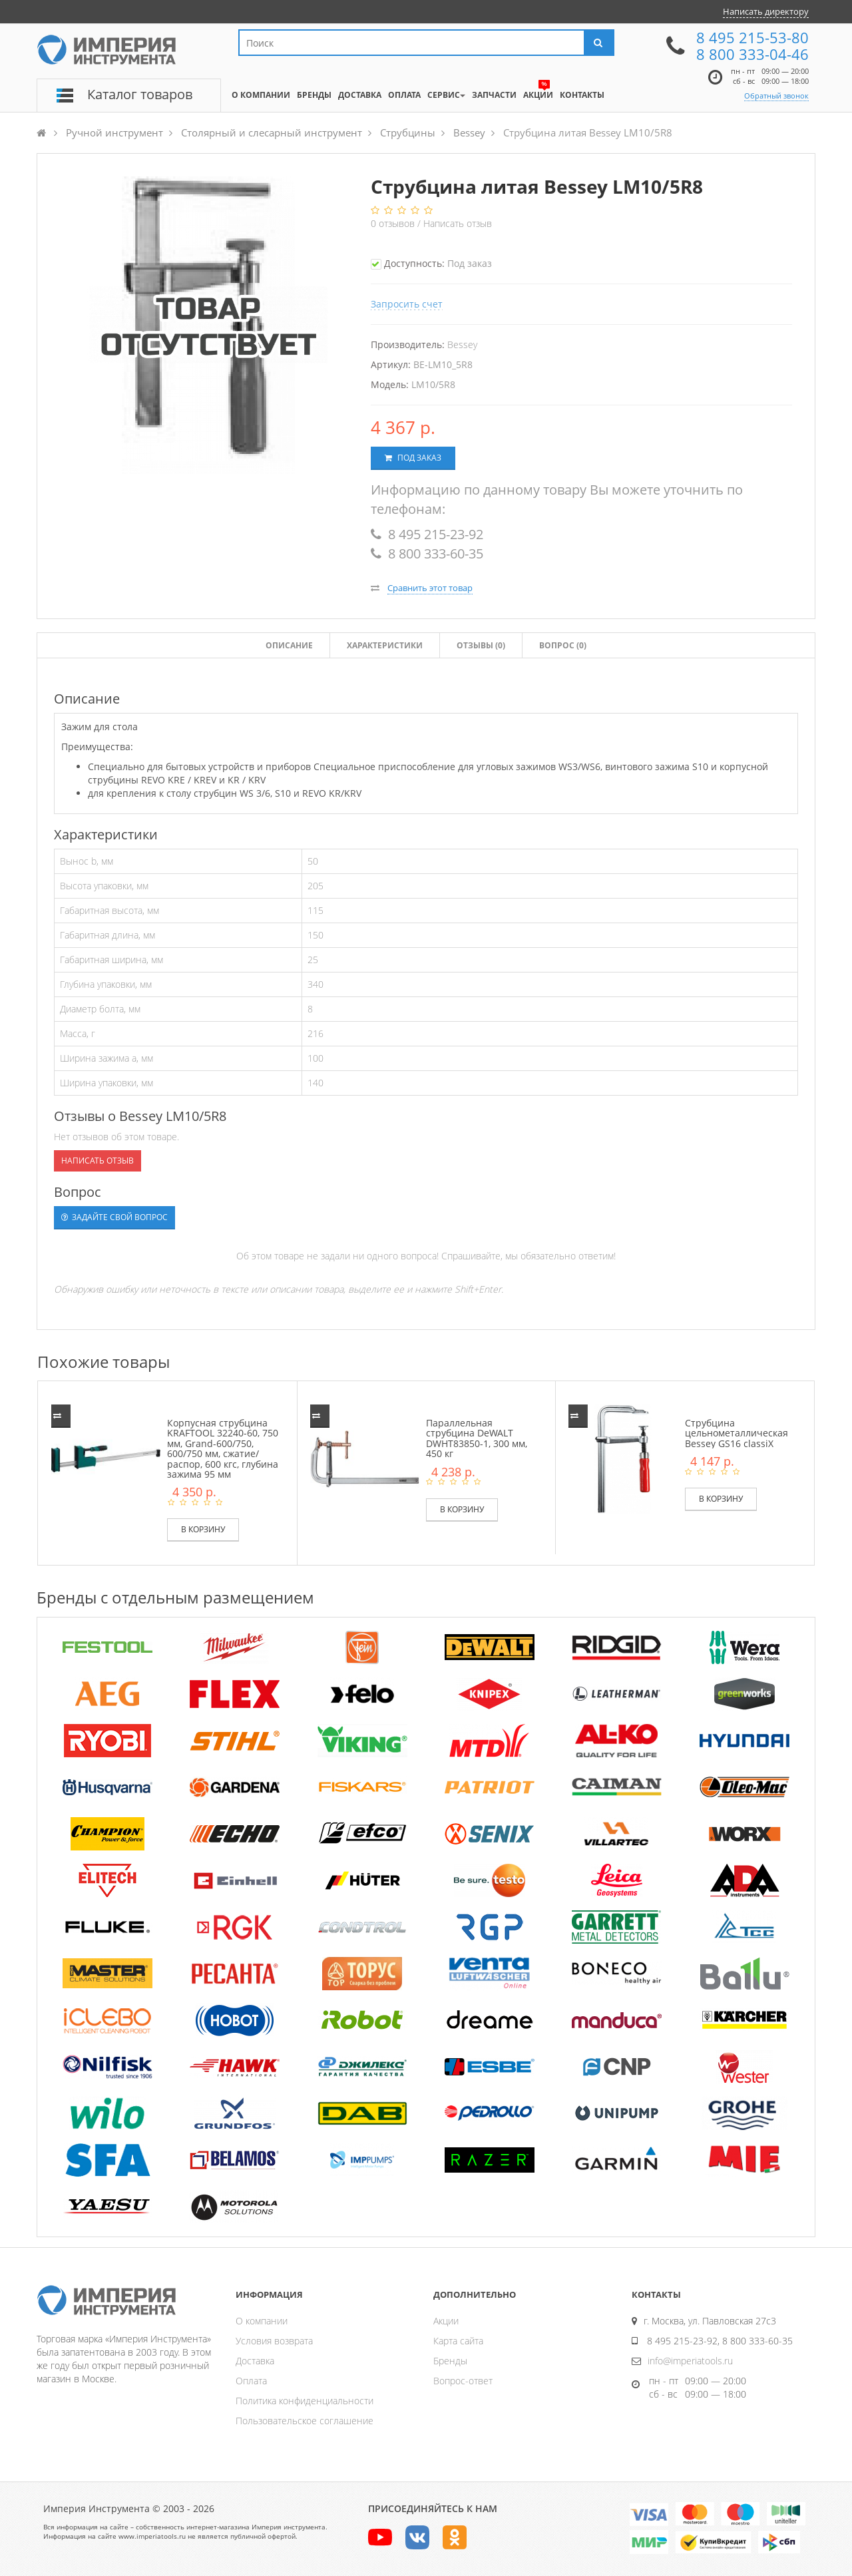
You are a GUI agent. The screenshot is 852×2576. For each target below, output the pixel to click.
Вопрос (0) (562, 645)
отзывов (394, 223)
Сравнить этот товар (430, 588)
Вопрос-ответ (463, 2380)
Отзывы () (481, 645)
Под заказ (413, 457)
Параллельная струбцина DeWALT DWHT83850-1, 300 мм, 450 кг (476, 1438)
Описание (289, 645)
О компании (262, 2320)
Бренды (450, 2360)
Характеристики (385, 645)
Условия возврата (274, 2340)
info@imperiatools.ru (690, 2360)
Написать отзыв (457, 223)
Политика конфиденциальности (304, 2400)
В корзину (203, 1529)
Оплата (251, 2380)
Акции (446, 2320)
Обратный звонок (776, 96)
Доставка (255, 2360)
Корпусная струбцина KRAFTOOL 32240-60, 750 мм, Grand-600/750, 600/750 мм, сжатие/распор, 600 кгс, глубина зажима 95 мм (222, 1448)
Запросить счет (407, 304)
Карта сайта (458, 2340)
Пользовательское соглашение (304, 2420)
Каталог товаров (139, 94)
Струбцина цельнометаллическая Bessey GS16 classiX (736, 1433)
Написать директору (766, 11)
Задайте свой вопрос (114, 1217)
